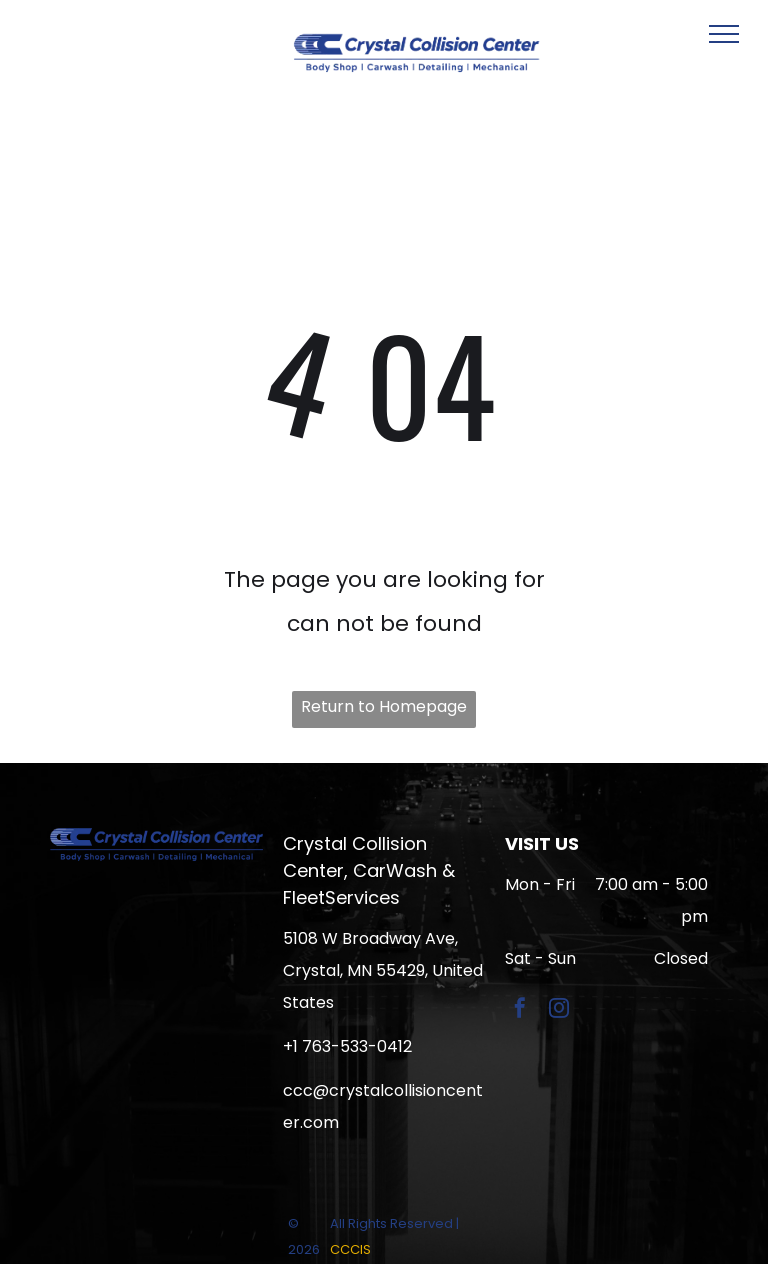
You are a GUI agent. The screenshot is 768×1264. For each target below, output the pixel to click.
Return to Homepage (384, 706)
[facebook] (520, 1010)
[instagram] (559, 1010)
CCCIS (350, 1249)
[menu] (724, 34)
